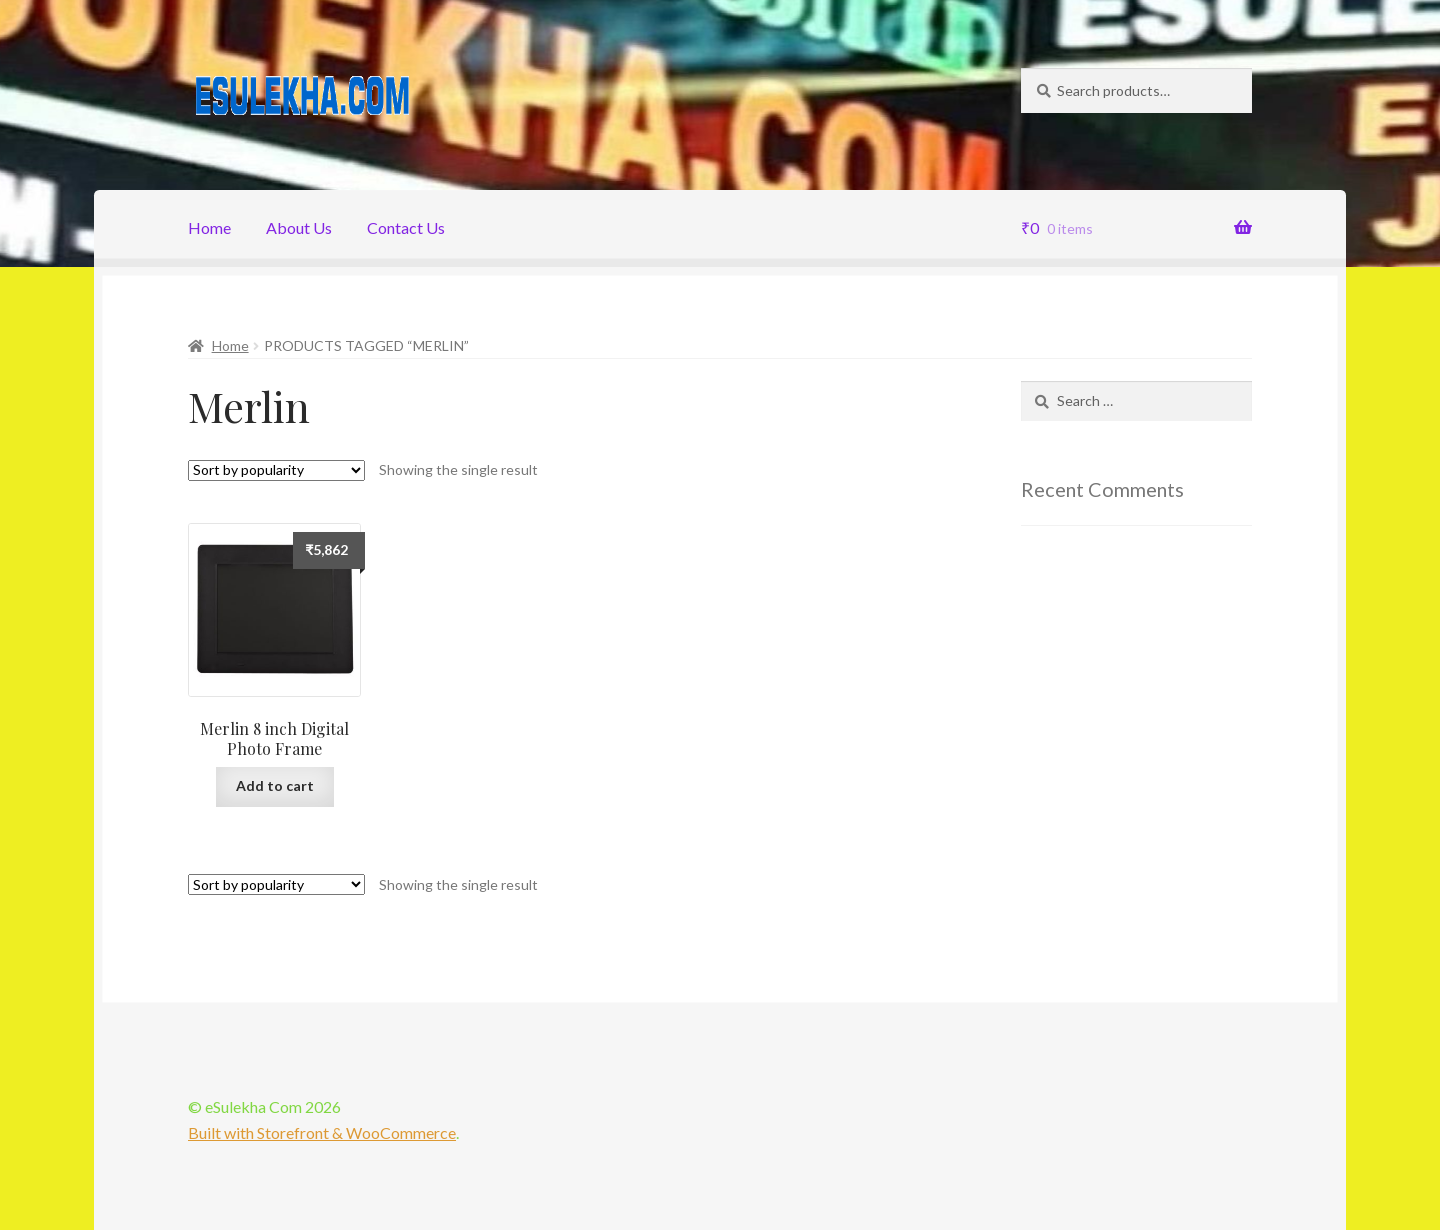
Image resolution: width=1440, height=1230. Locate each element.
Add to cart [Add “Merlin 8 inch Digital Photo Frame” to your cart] (275, 785)
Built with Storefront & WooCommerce (322, 1132)
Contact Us (406, 227)
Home (209, 227)
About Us (299, 227)
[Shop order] (276, 470)
